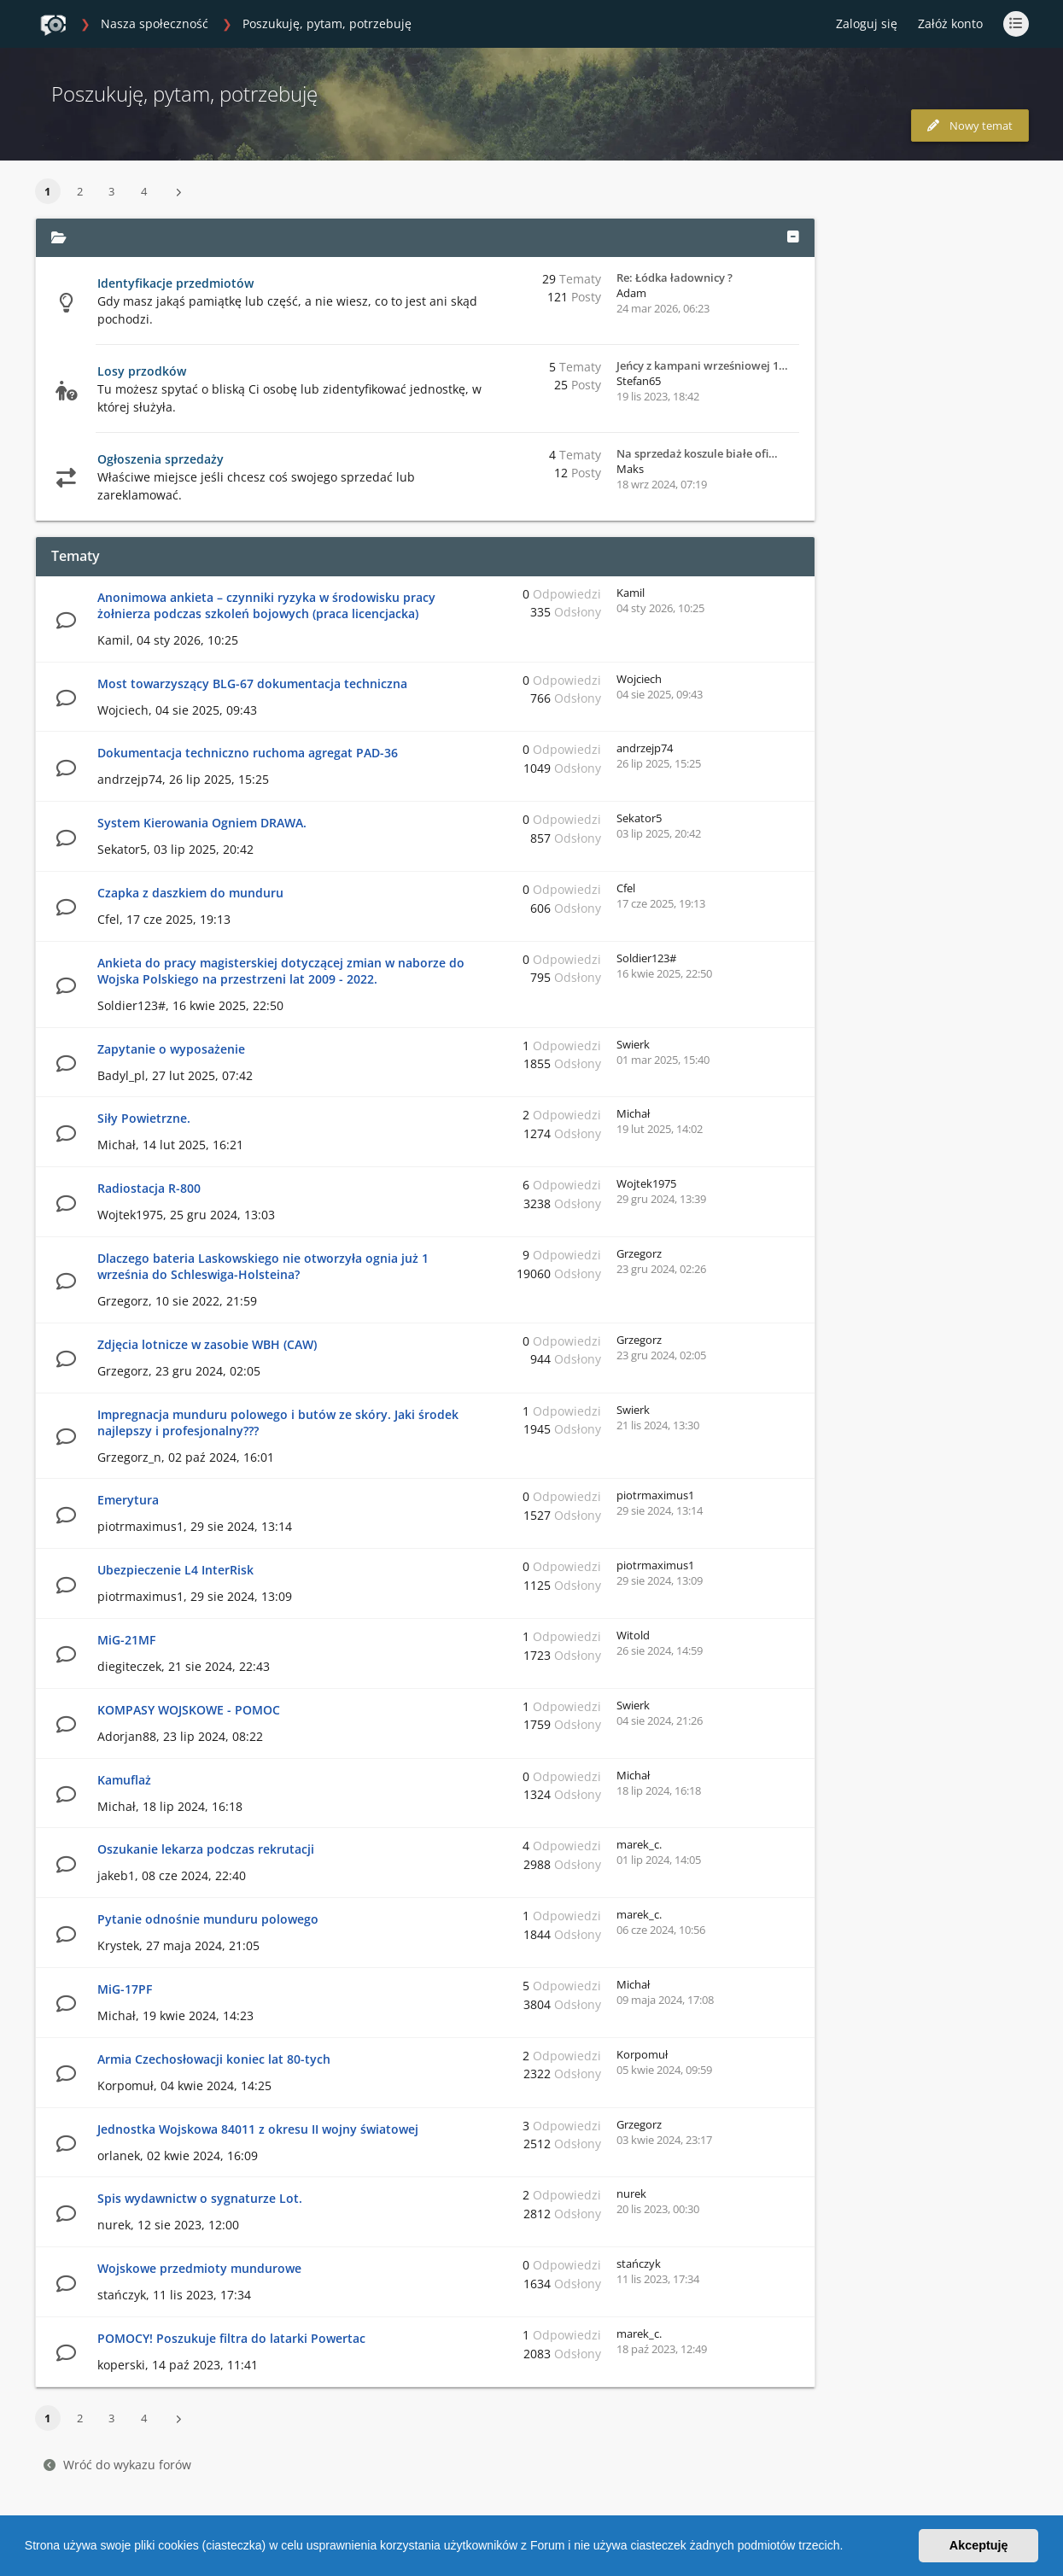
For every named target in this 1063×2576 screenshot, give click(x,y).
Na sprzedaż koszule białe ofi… (697, 453)
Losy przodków (141, 371)
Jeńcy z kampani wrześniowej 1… (702, 365)
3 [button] (111, 191)
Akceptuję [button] (978, 2545)
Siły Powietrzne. (143, 1118)
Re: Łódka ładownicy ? (674, 277)
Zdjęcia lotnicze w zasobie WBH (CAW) (207, 1344)
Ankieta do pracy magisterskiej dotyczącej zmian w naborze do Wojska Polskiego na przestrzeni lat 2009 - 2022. (280, 971)
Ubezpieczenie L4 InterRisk (175, 1570)
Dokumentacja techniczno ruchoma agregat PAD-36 (247, 753)
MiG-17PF (124, 1989)
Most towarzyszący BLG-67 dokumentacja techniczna (252, 683)
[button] (848, 2547)
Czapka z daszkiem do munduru (190, 893)
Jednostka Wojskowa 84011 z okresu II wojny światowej (257, 2129)
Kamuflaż (124, 1780)
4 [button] (144, 191)
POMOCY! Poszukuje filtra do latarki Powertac (231, 2338)
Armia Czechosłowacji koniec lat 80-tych (213, 2059)
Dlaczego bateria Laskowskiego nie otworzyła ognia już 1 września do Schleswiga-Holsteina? (263, 1266)
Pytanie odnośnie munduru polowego (207, 1919)
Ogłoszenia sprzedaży (160, 459)
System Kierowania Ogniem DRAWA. (202, 823)
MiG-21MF (126, 1640)
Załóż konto (950, 23)
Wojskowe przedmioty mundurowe (199, 2268)
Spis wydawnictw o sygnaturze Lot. (199, 2198)
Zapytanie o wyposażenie (171, 1049)
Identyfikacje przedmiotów (175, 283)
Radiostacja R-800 (149, 1188)
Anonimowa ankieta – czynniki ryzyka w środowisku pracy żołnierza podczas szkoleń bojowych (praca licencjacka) (266, 605)
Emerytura (128, 1500)
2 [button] (80, 191)
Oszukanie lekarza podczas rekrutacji (205, 1849)
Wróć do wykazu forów (117, 2464)
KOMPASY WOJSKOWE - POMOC (188, 1710)
